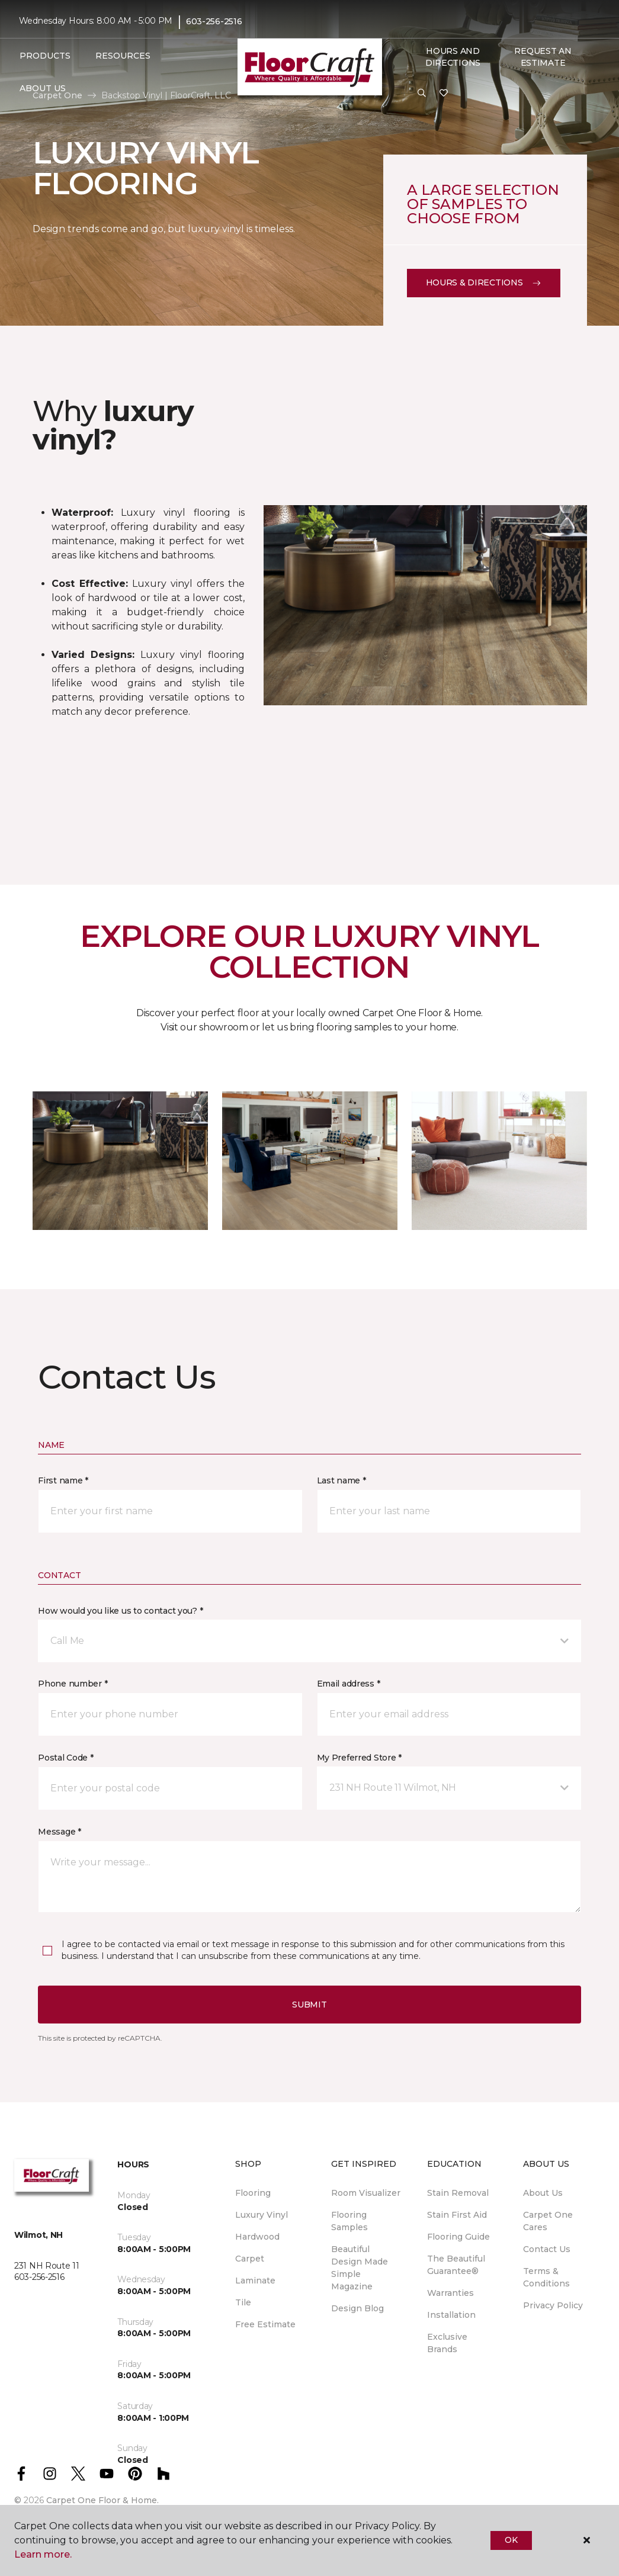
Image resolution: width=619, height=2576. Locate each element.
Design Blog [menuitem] (357, 2308)
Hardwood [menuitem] (257, 2236)
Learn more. (43, 2554)
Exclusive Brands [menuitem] (447, 2343)
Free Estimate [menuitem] (265, 2324)
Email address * (348, 1683)
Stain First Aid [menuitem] (457, 2214)
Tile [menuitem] (243, 2302)
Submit (309, 2004)
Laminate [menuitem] (255, 2280)
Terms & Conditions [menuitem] (546, 2277)
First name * (63, 1480)
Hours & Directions (484, 282)
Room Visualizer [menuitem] (365, 2193)
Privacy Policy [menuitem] (553, 2305)
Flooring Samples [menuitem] (349, 2221)
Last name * (341, 1480)
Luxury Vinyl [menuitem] (261, 2214)
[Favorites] (443, 94)
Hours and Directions (452, 57)
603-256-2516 (214, 21)
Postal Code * (65, 1757)
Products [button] (45, 55)
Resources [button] (122, 55)
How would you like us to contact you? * (120, 1611)
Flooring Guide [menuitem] (458, 2236)
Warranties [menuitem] (450, 2293)
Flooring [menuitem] (253, 2193)
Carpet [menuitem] (249, 2258)
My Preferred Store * (359, 1757)
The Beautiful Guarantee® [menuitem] (456, 2264)
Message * (59, 1831)
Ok (511, 2540)
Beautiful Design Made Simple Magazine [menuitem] (359, 2268)
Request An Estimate (542, 57)
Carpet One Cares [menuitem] (548, 2221)
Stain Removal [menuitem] (458, 2193)
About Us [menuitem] (543, 2193)
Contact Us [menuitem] (546, 2249)
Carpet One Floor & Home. (102, 2500)
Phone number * (72, 1683)
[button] (421, 94)
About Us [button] (43, 88)
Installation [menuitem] (451, 2315)
